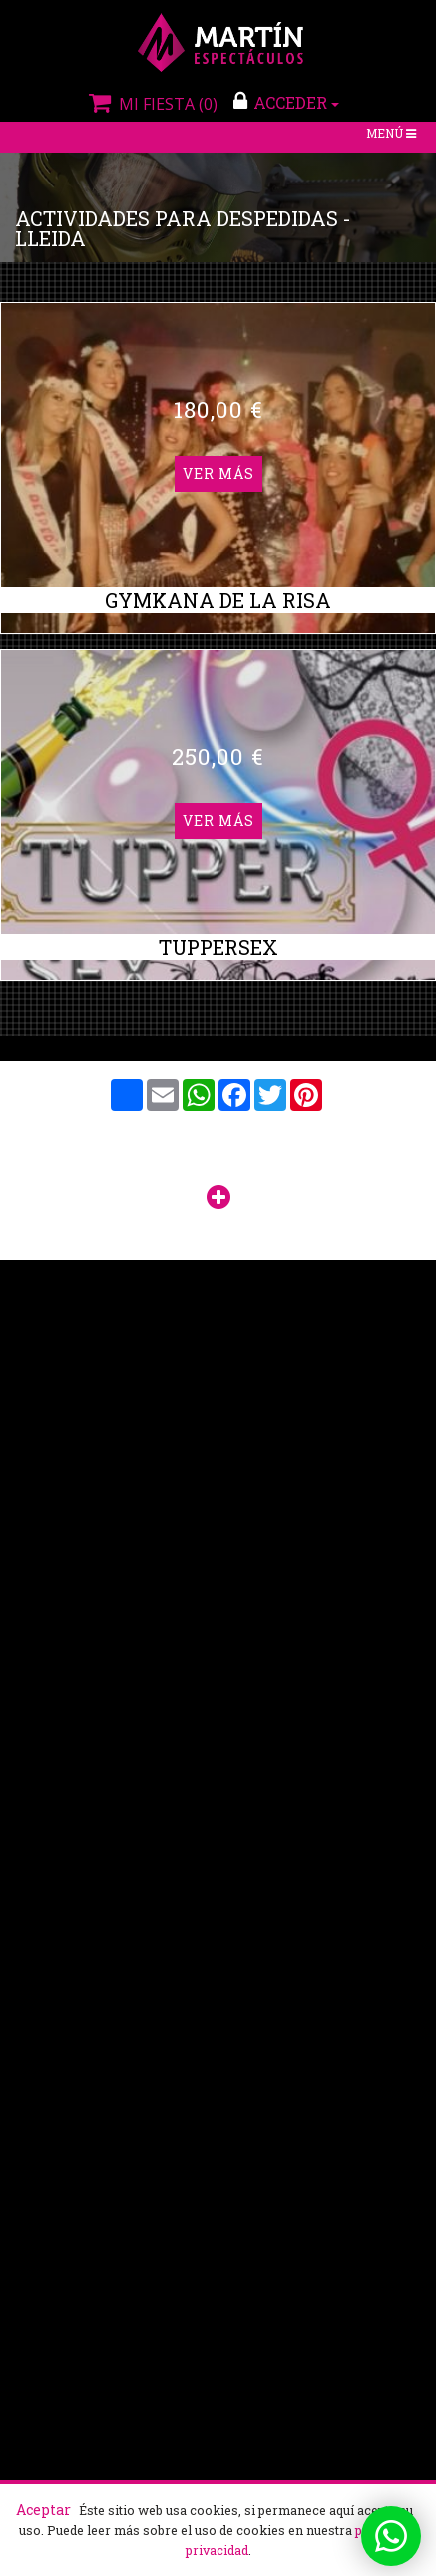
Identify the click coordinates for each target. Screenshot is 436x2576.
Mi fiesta (151, 104)
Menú (393, 135)
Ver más (218, 472)
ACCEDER (286, 101)
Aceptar (43, 2509)
